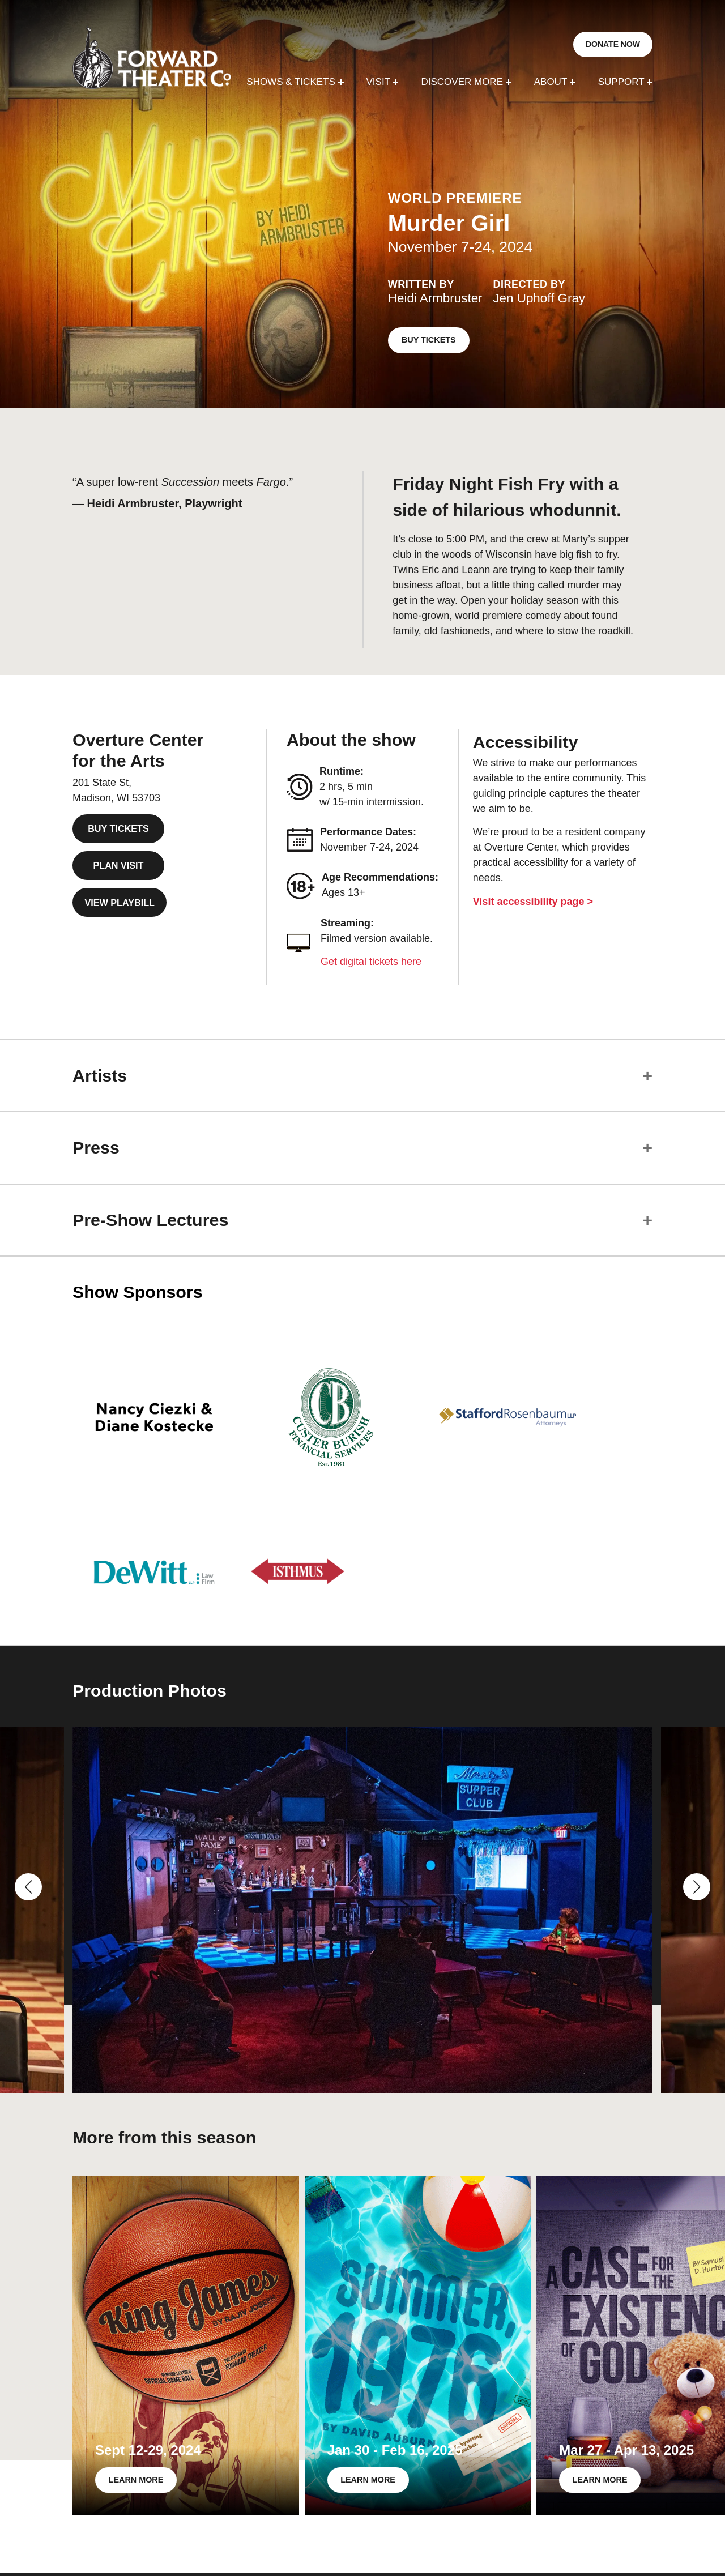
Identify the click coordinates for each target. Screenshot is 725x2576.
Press (96, 1147)
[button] (28, 1886)
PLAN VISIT (118, 865)
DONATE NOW (613, 44)
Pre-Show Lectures (150, 1219)
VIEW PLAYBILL (119, 903)
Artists (99, 1075)
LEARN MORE (136, 2479)
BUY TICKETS (429, 339)
